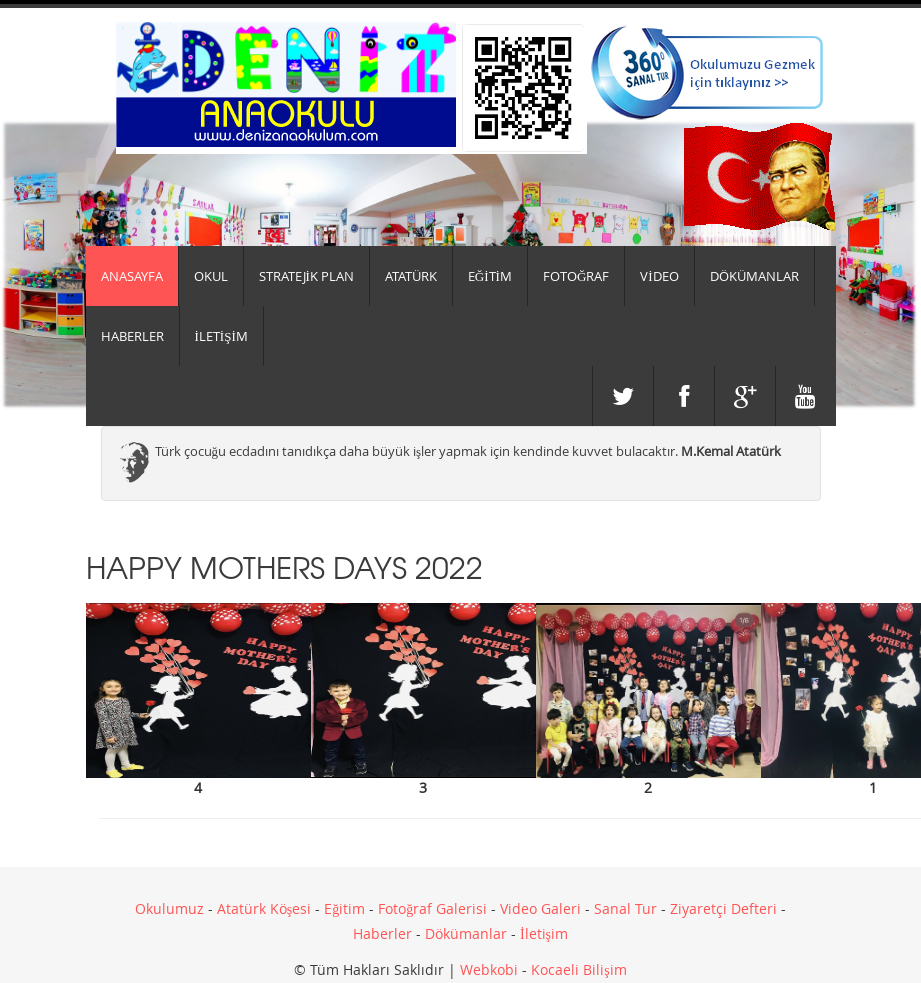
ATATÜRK (411, 276)
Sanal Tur (625, 908)
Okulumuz (169, 908)
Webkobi (489, 969)
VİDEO (659, 276)
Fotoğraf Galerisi (432, 908)
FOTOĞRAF (576, 276)
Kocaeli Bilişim (578, 969)
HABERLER (132, 336)
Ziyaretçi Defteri (723, 908)
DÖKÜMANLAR (754, 276)
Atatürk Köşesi (264, 908)
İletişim (544, 933)
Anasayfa (132, 276)
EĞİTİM (490, 276)
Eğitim (344, 908)
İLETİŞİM (221, 336)
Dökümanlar (466, 933)
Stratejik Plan (306, 276)
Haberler (382, 933)
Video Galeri (540, 908)
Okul (211, 276)
